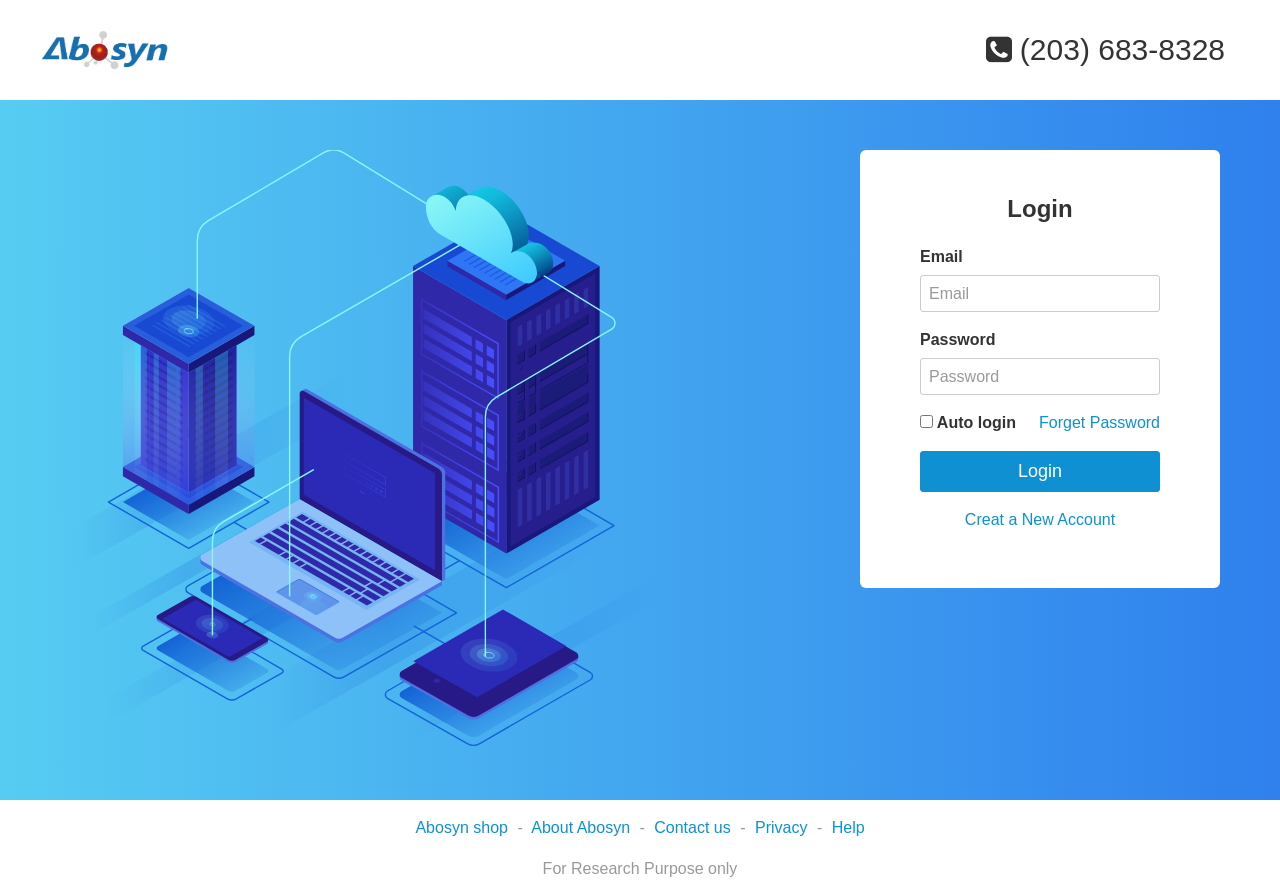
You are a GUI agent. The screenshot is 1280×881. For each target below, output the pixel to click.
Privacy (781, 827)
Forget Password (1099, 422)
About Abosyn (580, 827)
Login (1040, 471)
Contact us (692, 827)
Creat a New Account (1040, 519)
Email (941, 256)
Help (848, 827)
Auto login (968, 422)
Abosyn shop (461, 827)
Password (958, 339)
